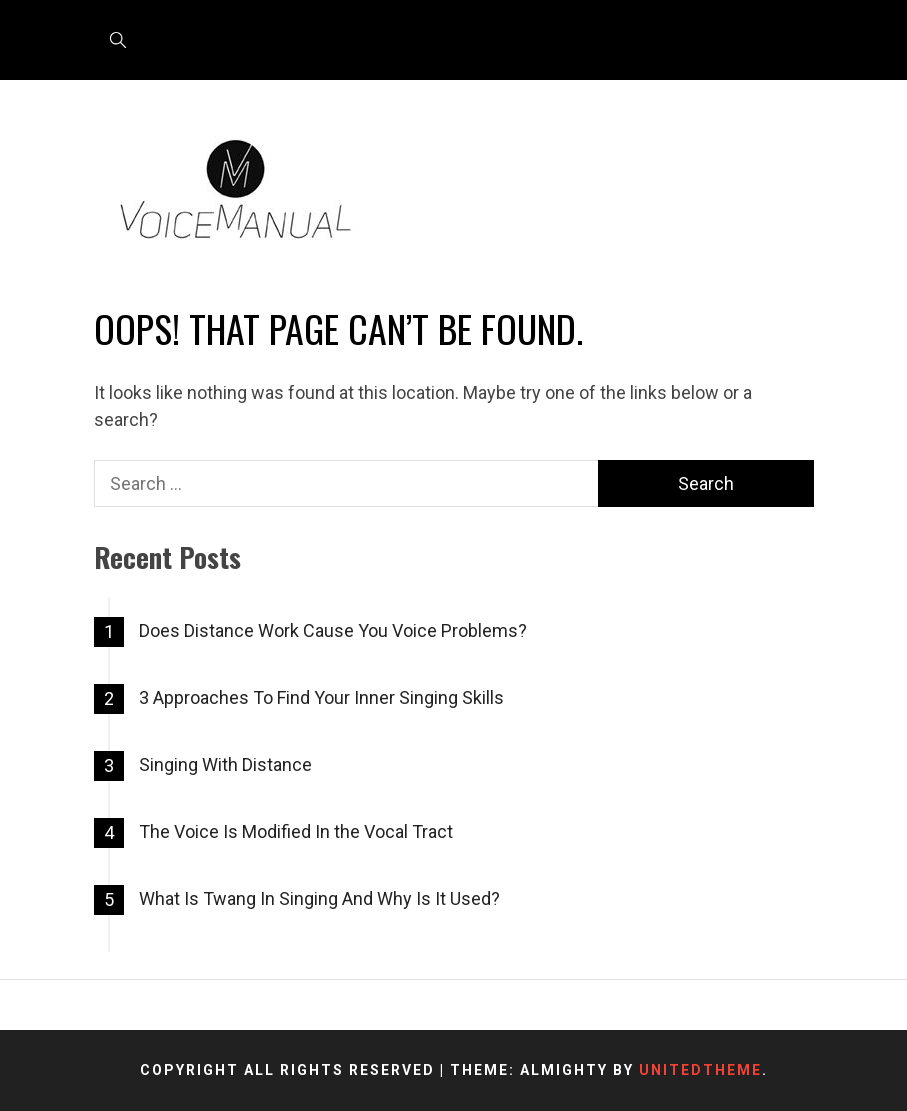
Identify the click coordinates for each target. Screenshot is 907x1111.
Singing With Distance (225, 764)
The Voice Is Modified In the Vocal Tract (296, 831)
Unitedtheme (700, 1070)
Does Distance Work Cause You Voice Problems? (333, 630)
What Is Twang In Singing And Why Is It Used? (319, 898)
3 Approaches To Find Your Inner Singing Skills (321, 697)
